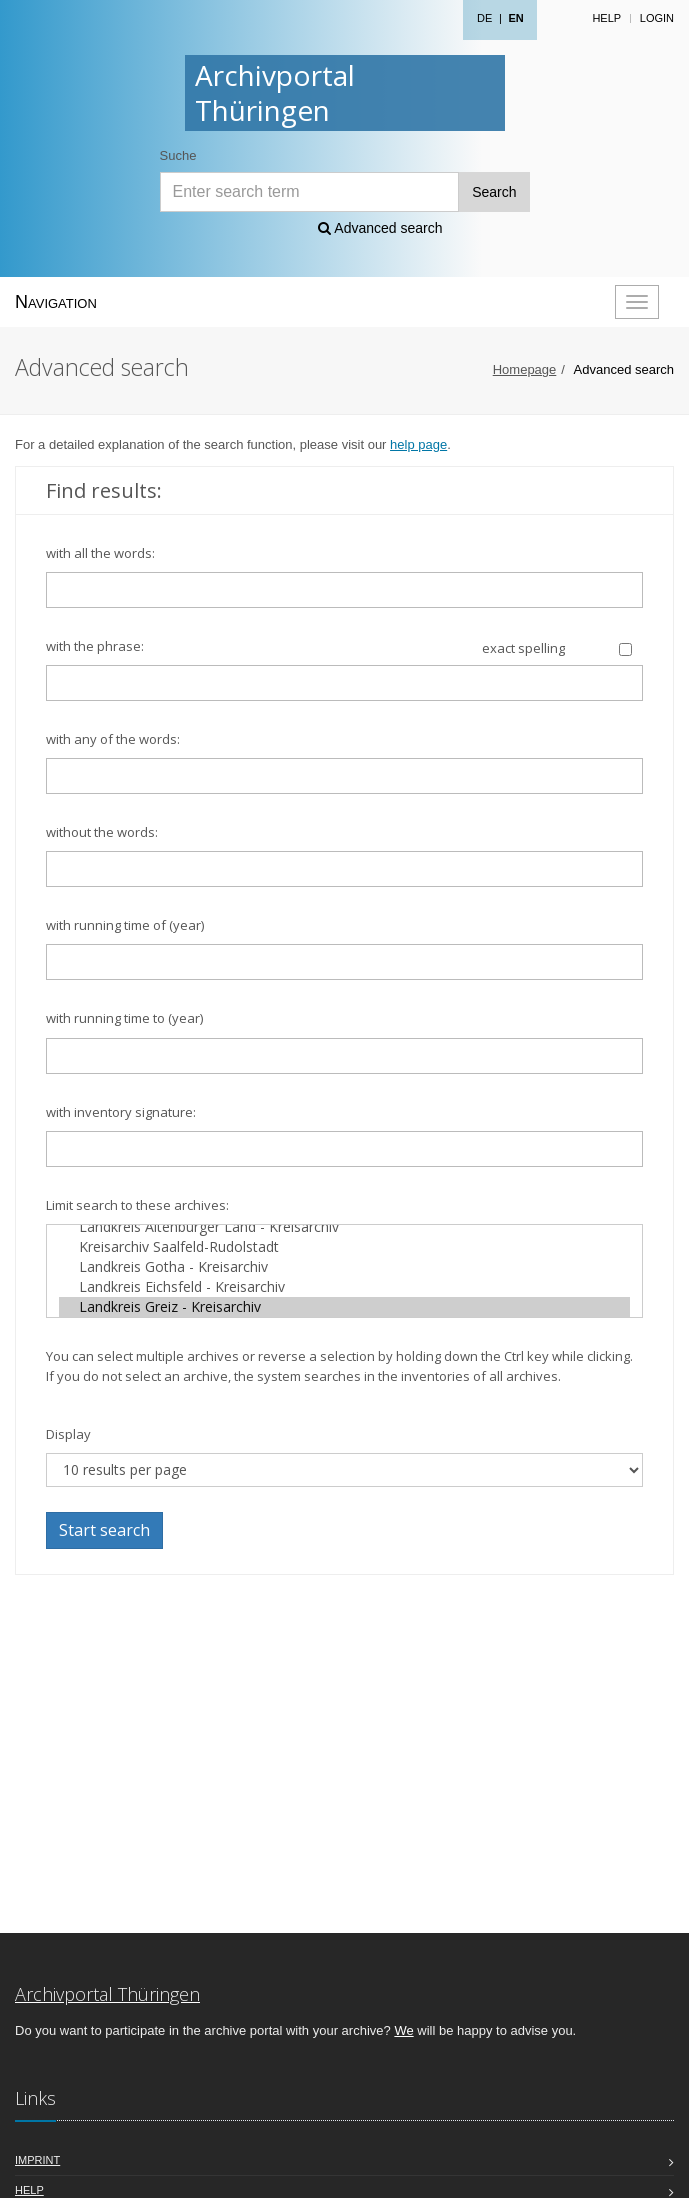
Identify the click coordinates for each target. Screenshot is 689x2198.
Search (494, 192)
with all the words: (100, 553)
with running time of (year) (125, 925)
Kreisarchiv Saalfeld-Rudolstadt (344, 1247)
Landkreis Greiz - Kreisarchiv (344, 1307)
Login (657, 18)
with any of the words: (113, 739)
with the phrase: (95, 646)
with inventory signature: (121, 1112)
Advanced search (380, 228)
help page (418, 444)
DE (484, 18)
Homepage (525, 369)
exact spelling (523, 648)
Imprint (37, 2160)
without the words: (102, 832)
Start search (104, 1530)
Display (68, 1434)
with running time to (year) (124, 1018)
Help (606, 18)
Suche (178, 155)
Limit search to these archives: (137, 1205)
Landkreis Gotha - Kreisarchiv (344, 1267)
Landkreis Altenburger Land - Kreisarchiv (344, 1227)
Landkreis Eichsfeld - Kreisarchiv (344, 1287)
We (403, 2030)
